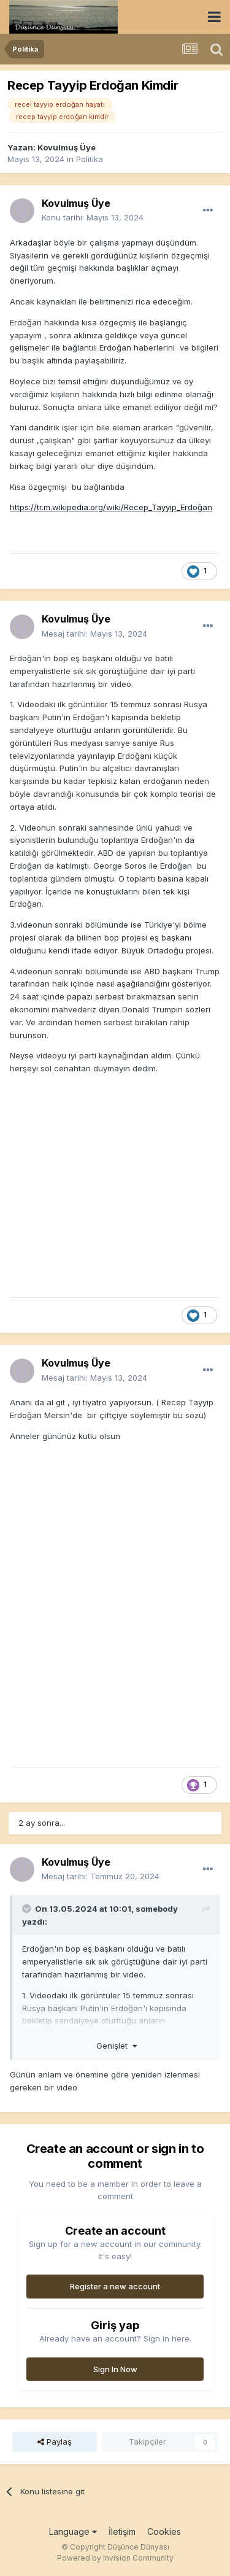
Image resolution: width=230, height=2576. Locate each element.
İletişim (122, 2531)
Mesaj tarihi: (94, 633)
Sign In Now (115, 2369)
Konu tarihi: (93, 217)
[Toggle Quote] (27, 1909)
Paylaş (54, 2441)
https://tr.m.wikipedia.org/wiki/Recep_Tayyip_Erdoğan (111, 507)
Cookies (164, 2531)
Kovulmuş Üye (66, 147)
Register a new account (115, 2286)
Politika (89, 159)
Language (73, 2531)
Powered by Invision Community (115, 2557)
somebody (157, 1909)
